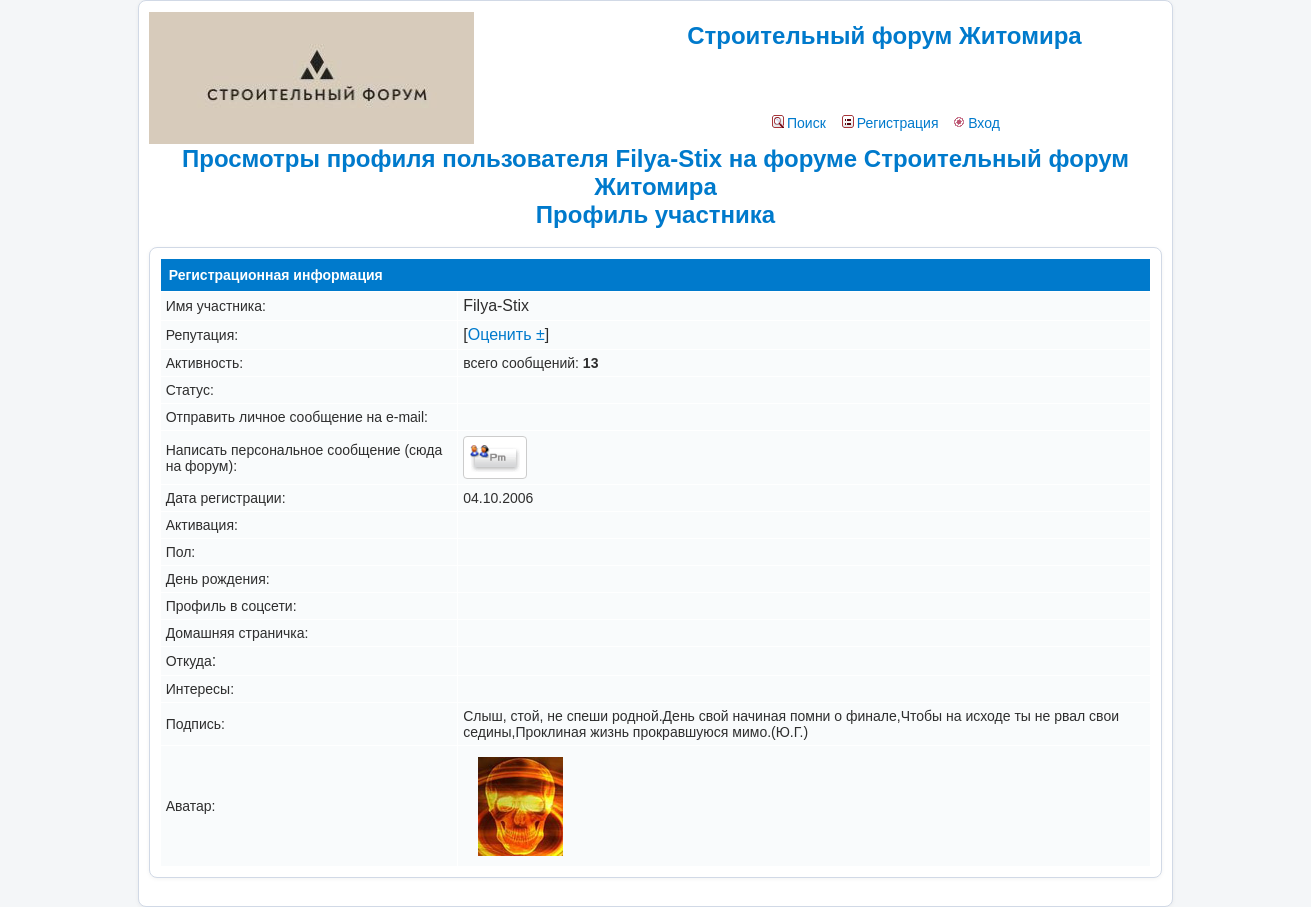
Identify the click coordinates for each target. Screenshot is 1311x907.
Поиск (799, 123)
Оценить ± (506, 334)
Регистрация (890, 123)
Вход (976, 123)
